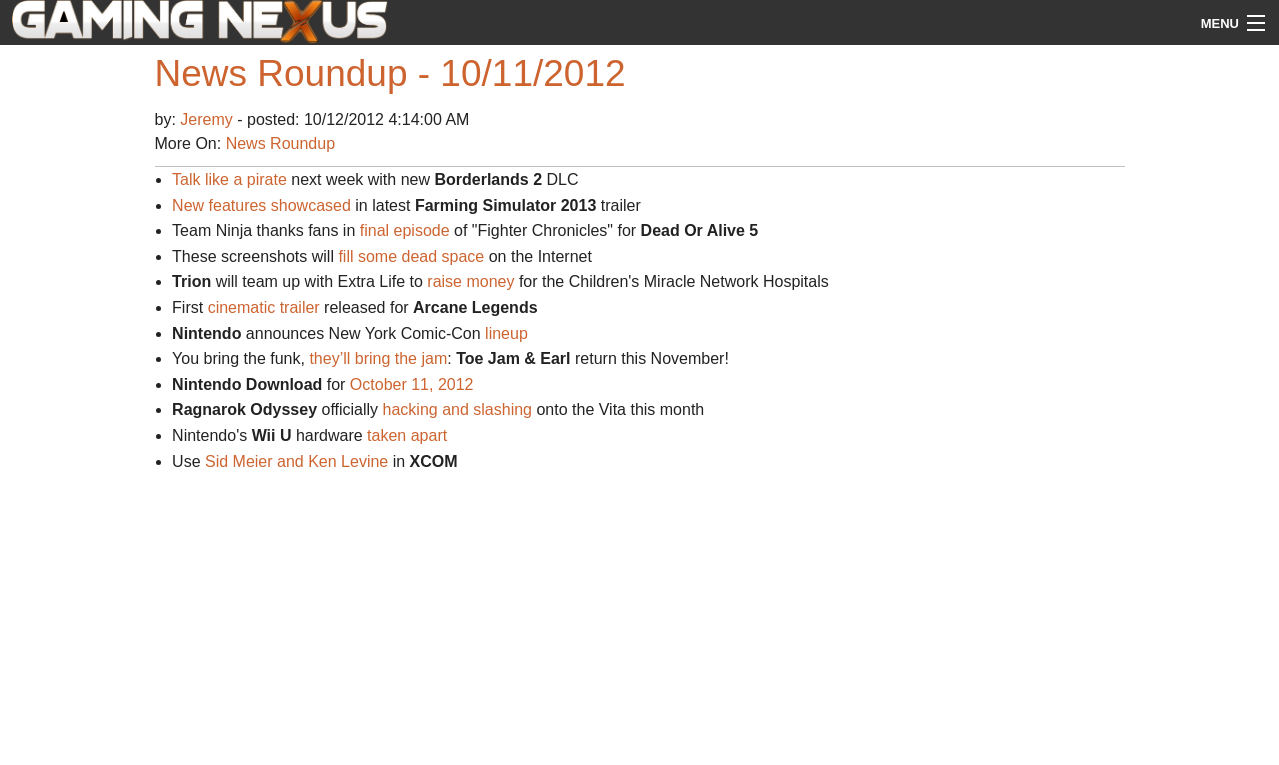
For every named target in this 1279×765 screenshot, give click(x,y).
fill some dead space (411, 256)
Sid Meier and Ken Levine (296, 461)
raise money (470, 281)
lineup (506, 333)
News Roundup (280, 143)
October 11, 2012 (412, 384)
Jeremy (208, 119)
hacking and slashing (457, 409)
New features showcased (261, 205)
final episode (405, 230)
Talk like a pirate (229, 179)
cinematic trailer (264, 307)
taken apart (407, 435)
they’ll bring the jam (378, 358)
